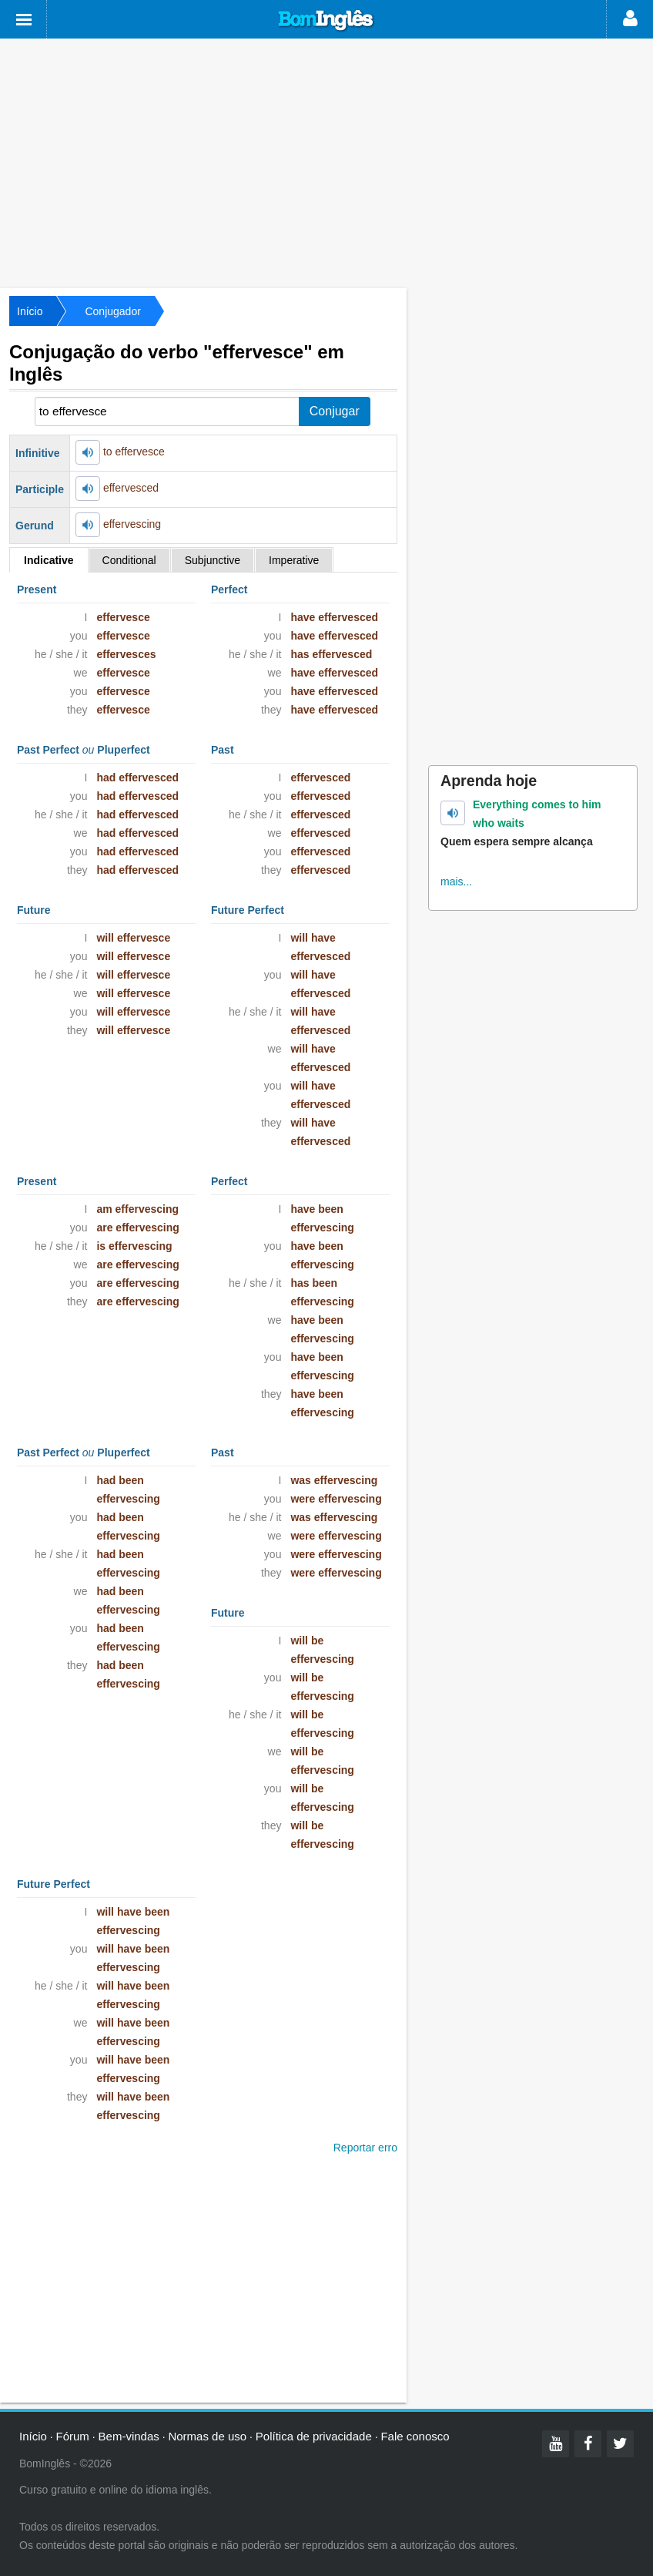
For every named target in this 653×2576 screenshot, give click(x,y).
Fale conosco (414, 2436)
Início (29, 311)
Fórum (72, 2436)
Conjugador (112, 311)
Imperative (294, 560)
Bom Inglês (326, 20)
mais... (456, 881)
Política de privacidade (314, 2436)
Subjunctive (212, 560)
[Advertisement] (326, 162)
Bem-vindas (129, 2436)
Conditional (129, 560)
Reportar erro (365, 2147)
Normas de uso (207, 2436)
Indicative (49, 560)
